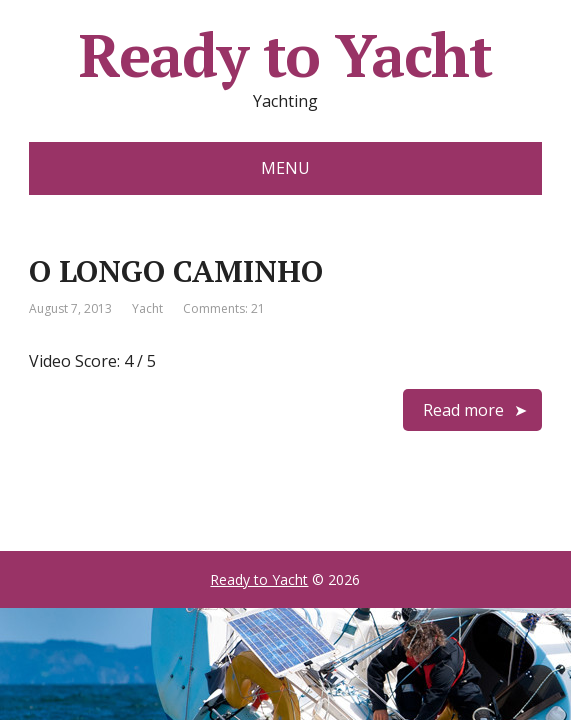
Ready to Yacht (285, 55)
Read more (463, 410)
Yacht (147, 308)
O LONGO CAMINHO (176, 271)
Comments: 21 (224, 308)
